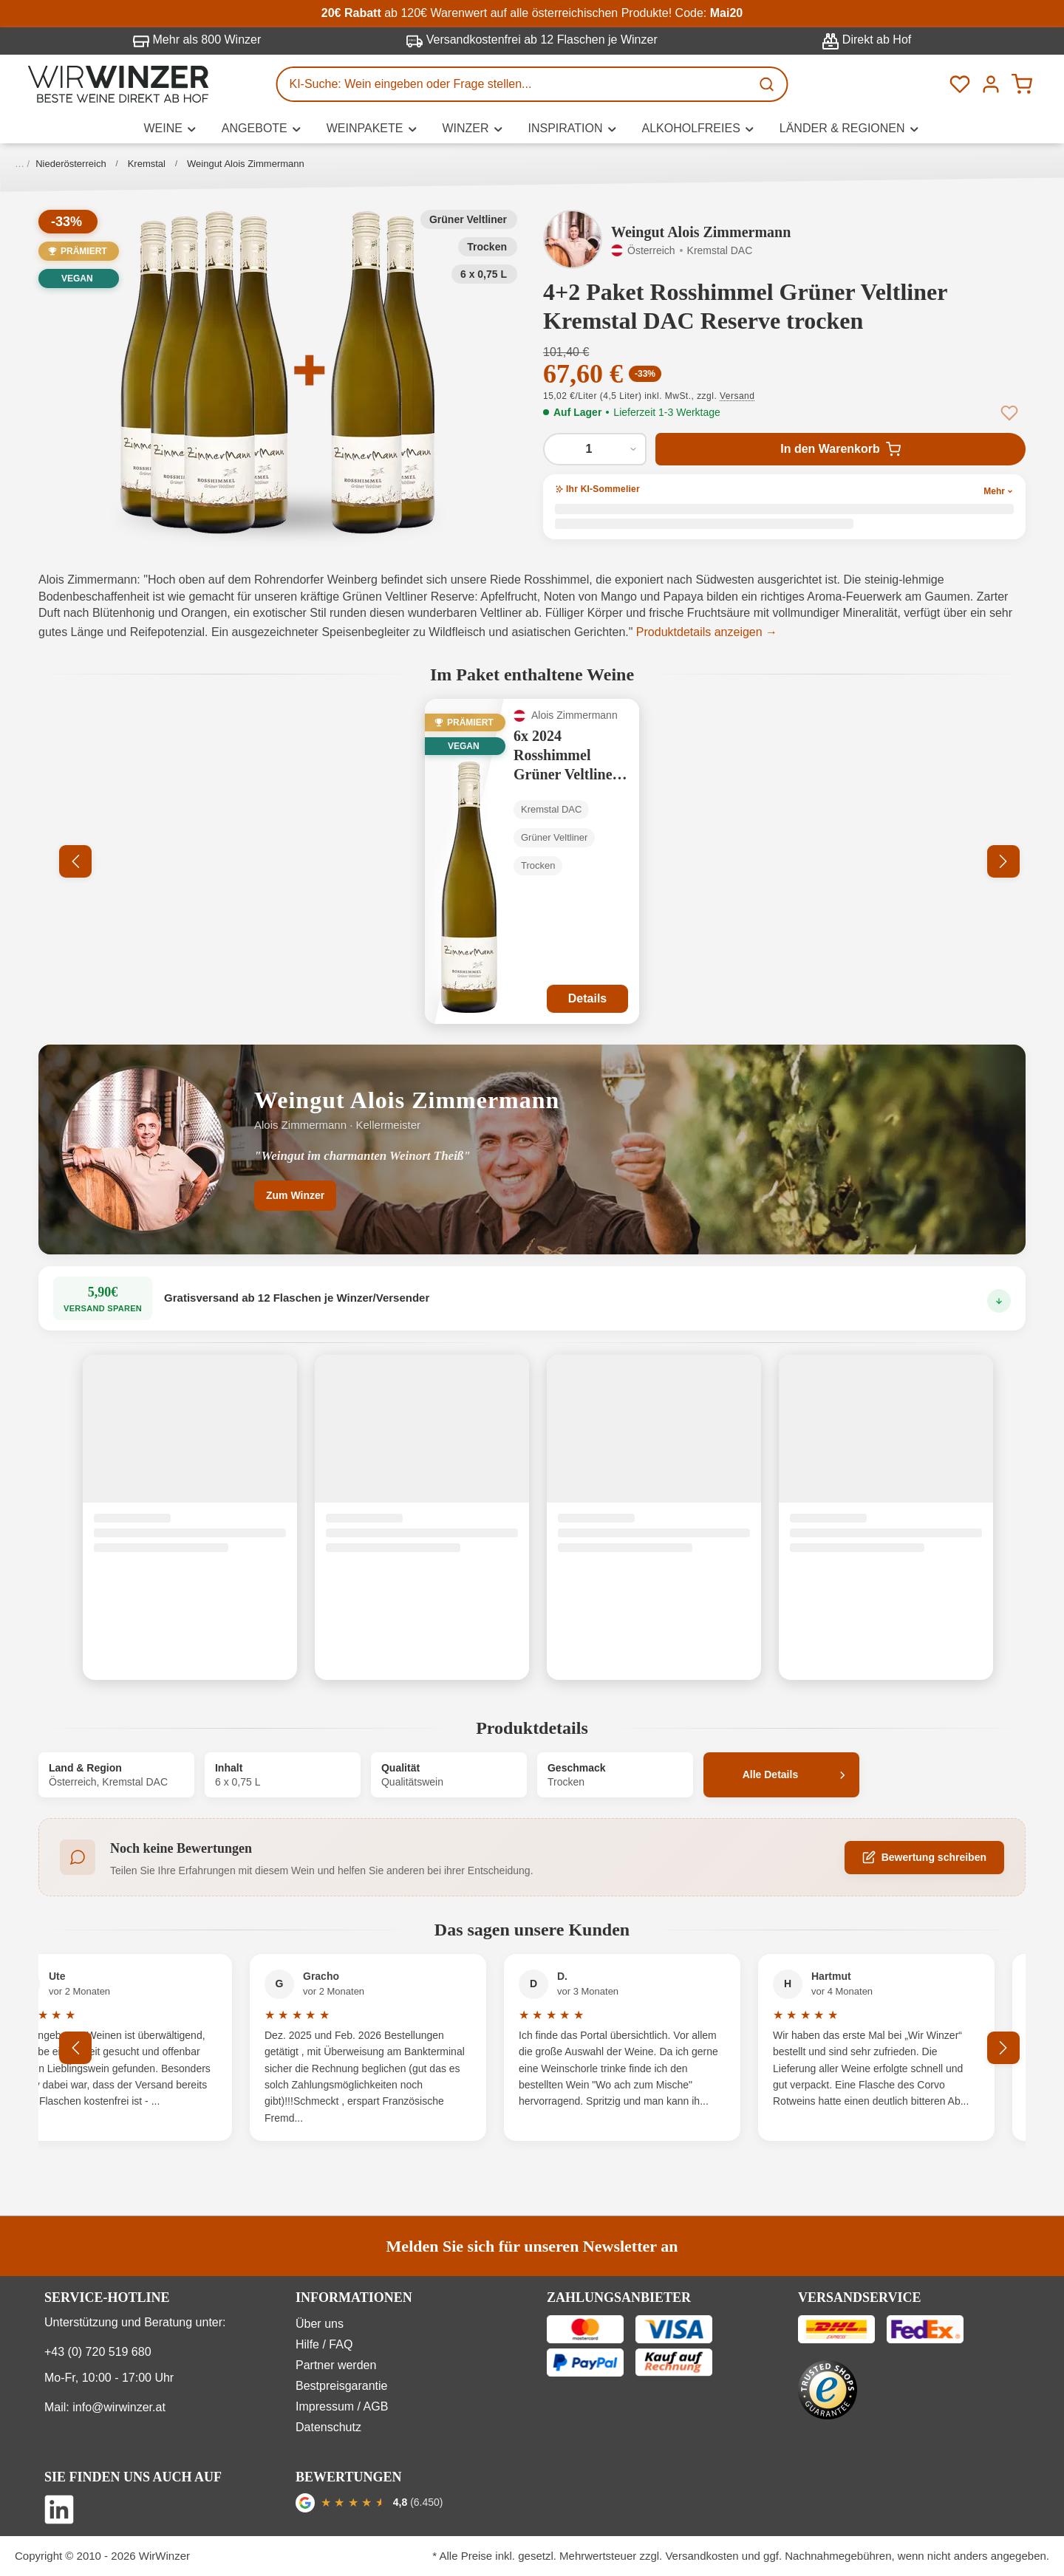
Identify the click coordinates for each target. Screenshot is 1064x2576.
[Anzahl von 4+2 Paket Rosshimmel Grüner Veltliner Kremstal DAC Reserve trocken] (595, 449)
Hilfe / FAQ (324, 2344)
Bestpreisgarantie (342, 2385)
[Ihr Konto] (991, 84)
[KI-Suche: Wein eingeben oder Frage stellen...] (514, 84)
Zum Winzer (295, 1195)
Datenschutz (328, 2427)
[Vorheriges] (75, 861)
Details (587, 998)
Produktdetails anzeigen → (706, 632)
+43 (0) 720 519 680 (97, 2352)
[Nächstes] (1003, 861)
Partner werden (336, 2365)
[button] (278, 372)
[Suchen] (768, 84)
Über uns (320, 2323)
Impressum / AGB (342, 2406)
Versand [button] (737, 396)
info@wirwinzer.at (119, 2407)
